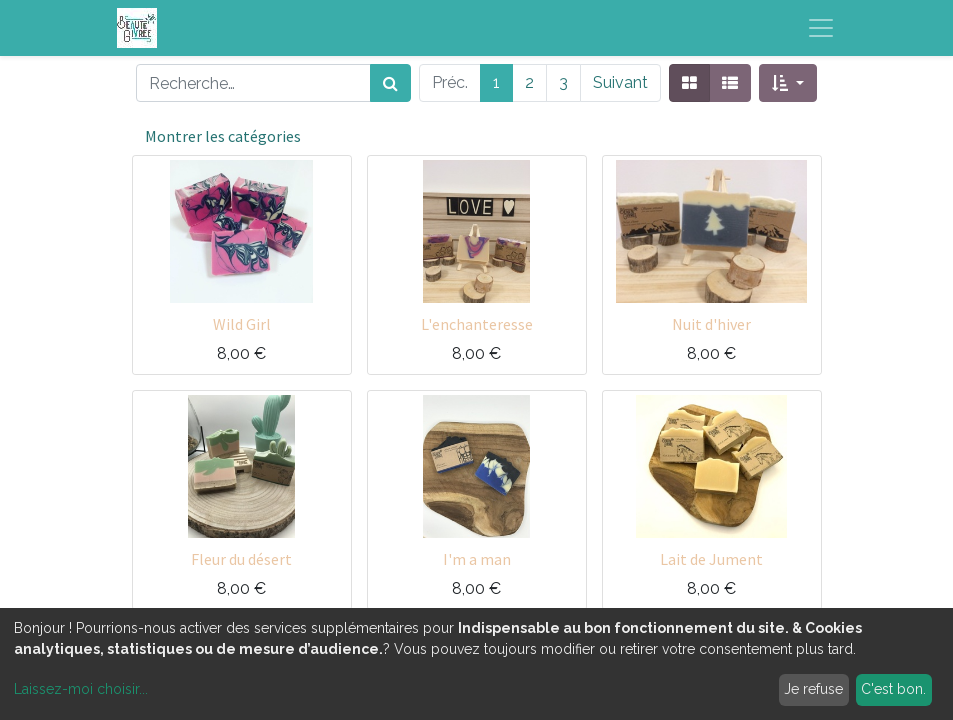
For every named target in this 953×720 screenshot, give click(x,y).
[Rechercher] (390, 83)
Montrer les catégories (223, 136)
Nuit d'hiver (711, 324)
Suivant (620, 82)
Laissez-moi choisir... (81, 689)
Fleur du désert (241, 559)
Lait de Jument (711, 559)
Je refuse (813, 689)
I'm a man (477, 559)
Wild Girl (242, 324)
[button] (787, 83)
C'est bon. (893, 689)
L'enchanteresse (477, 324)
